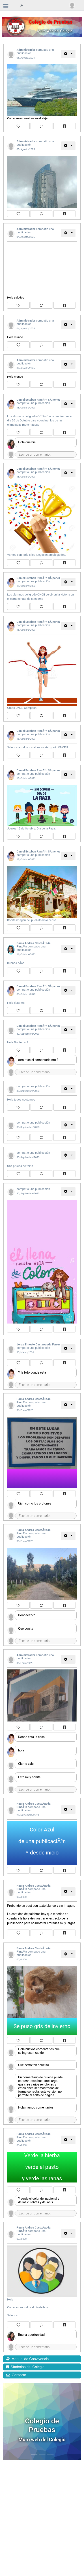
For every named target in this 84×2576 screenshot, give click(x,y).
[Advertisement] (42, 2506)
